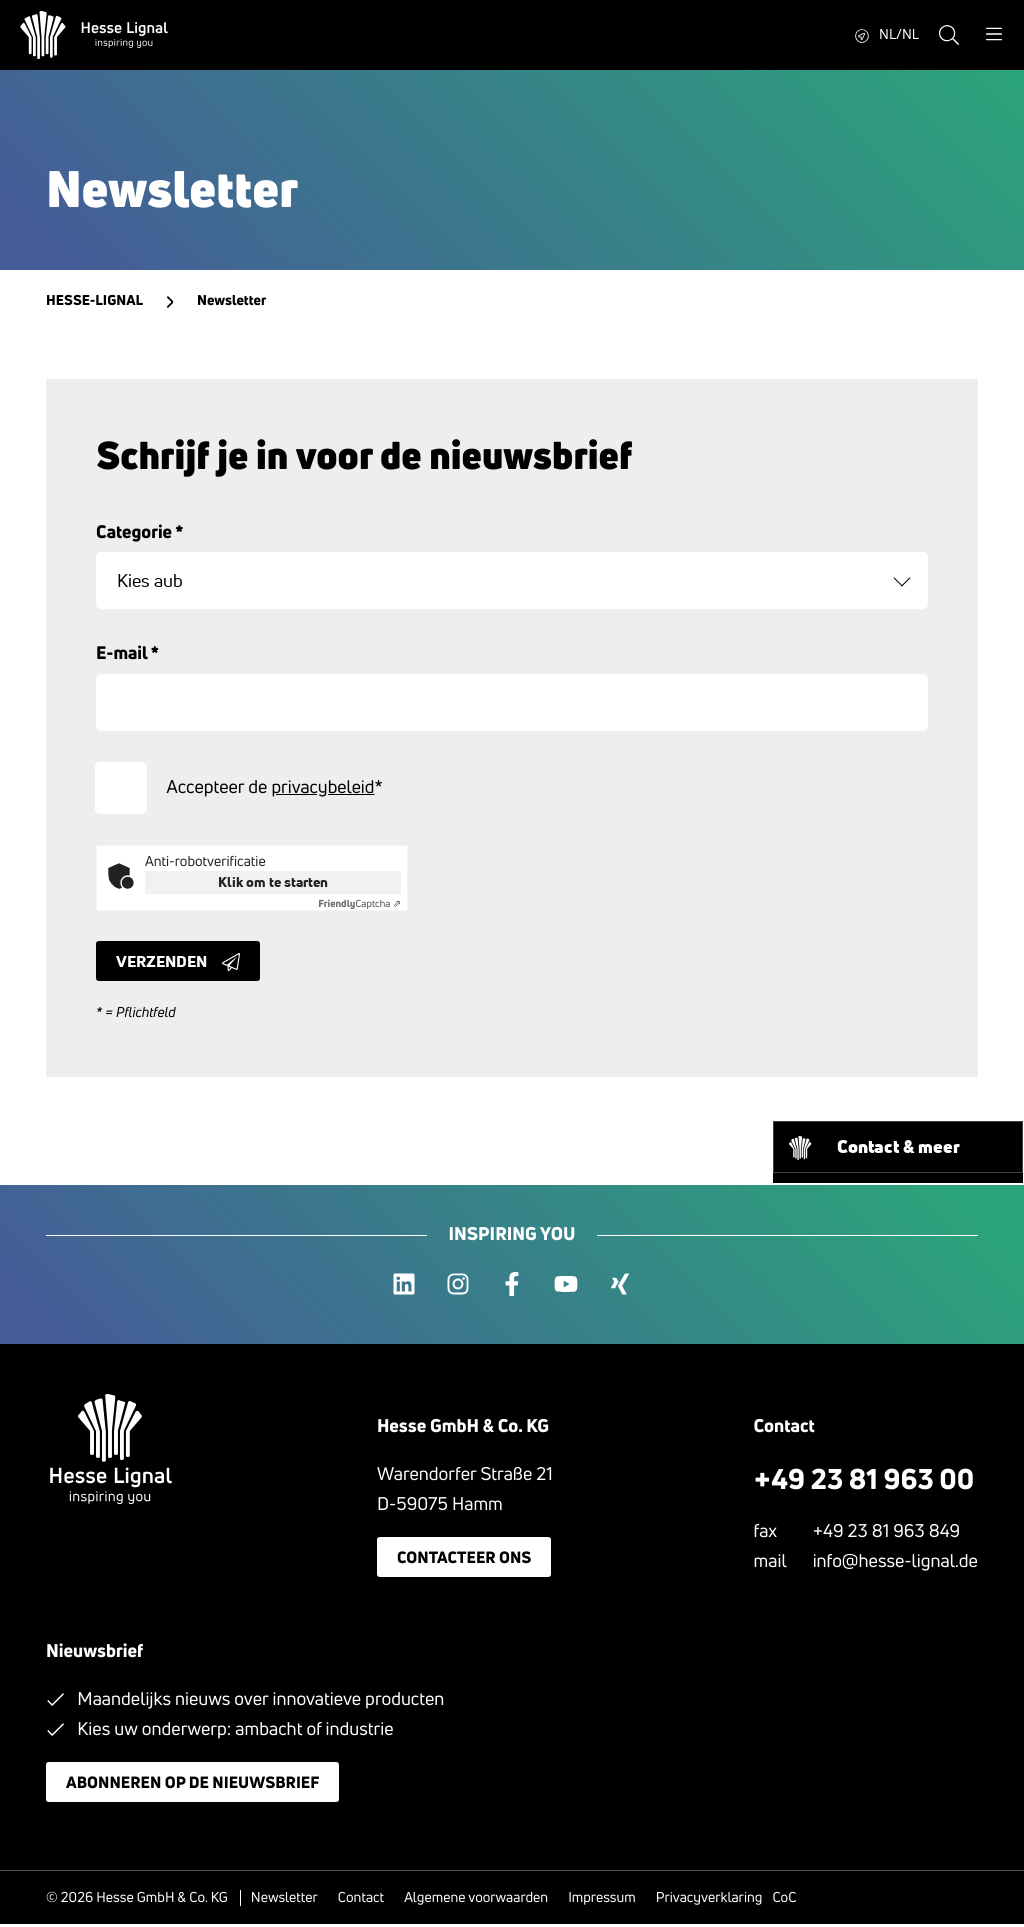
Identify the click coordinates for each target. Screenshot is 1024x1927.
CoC (784, 1900)
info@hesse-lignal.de (895, 1563)
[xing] (620, 1287)
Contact (361, 1900)
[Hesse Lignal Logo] (94, 35)
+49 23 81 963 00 (864, 1481)
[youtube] (566, 1287)
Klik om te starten (273, 884)
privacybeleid (324, 789)
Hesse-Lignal (94, 301)
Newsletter (284, 1900)
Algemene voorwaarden (476, 1900)
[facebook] (512, 1287)
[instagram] (458, 1287)
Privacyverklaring (709, 1900)
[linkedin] (404, 1287)
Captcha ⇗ (359, 906)
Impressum (602, 1900)
